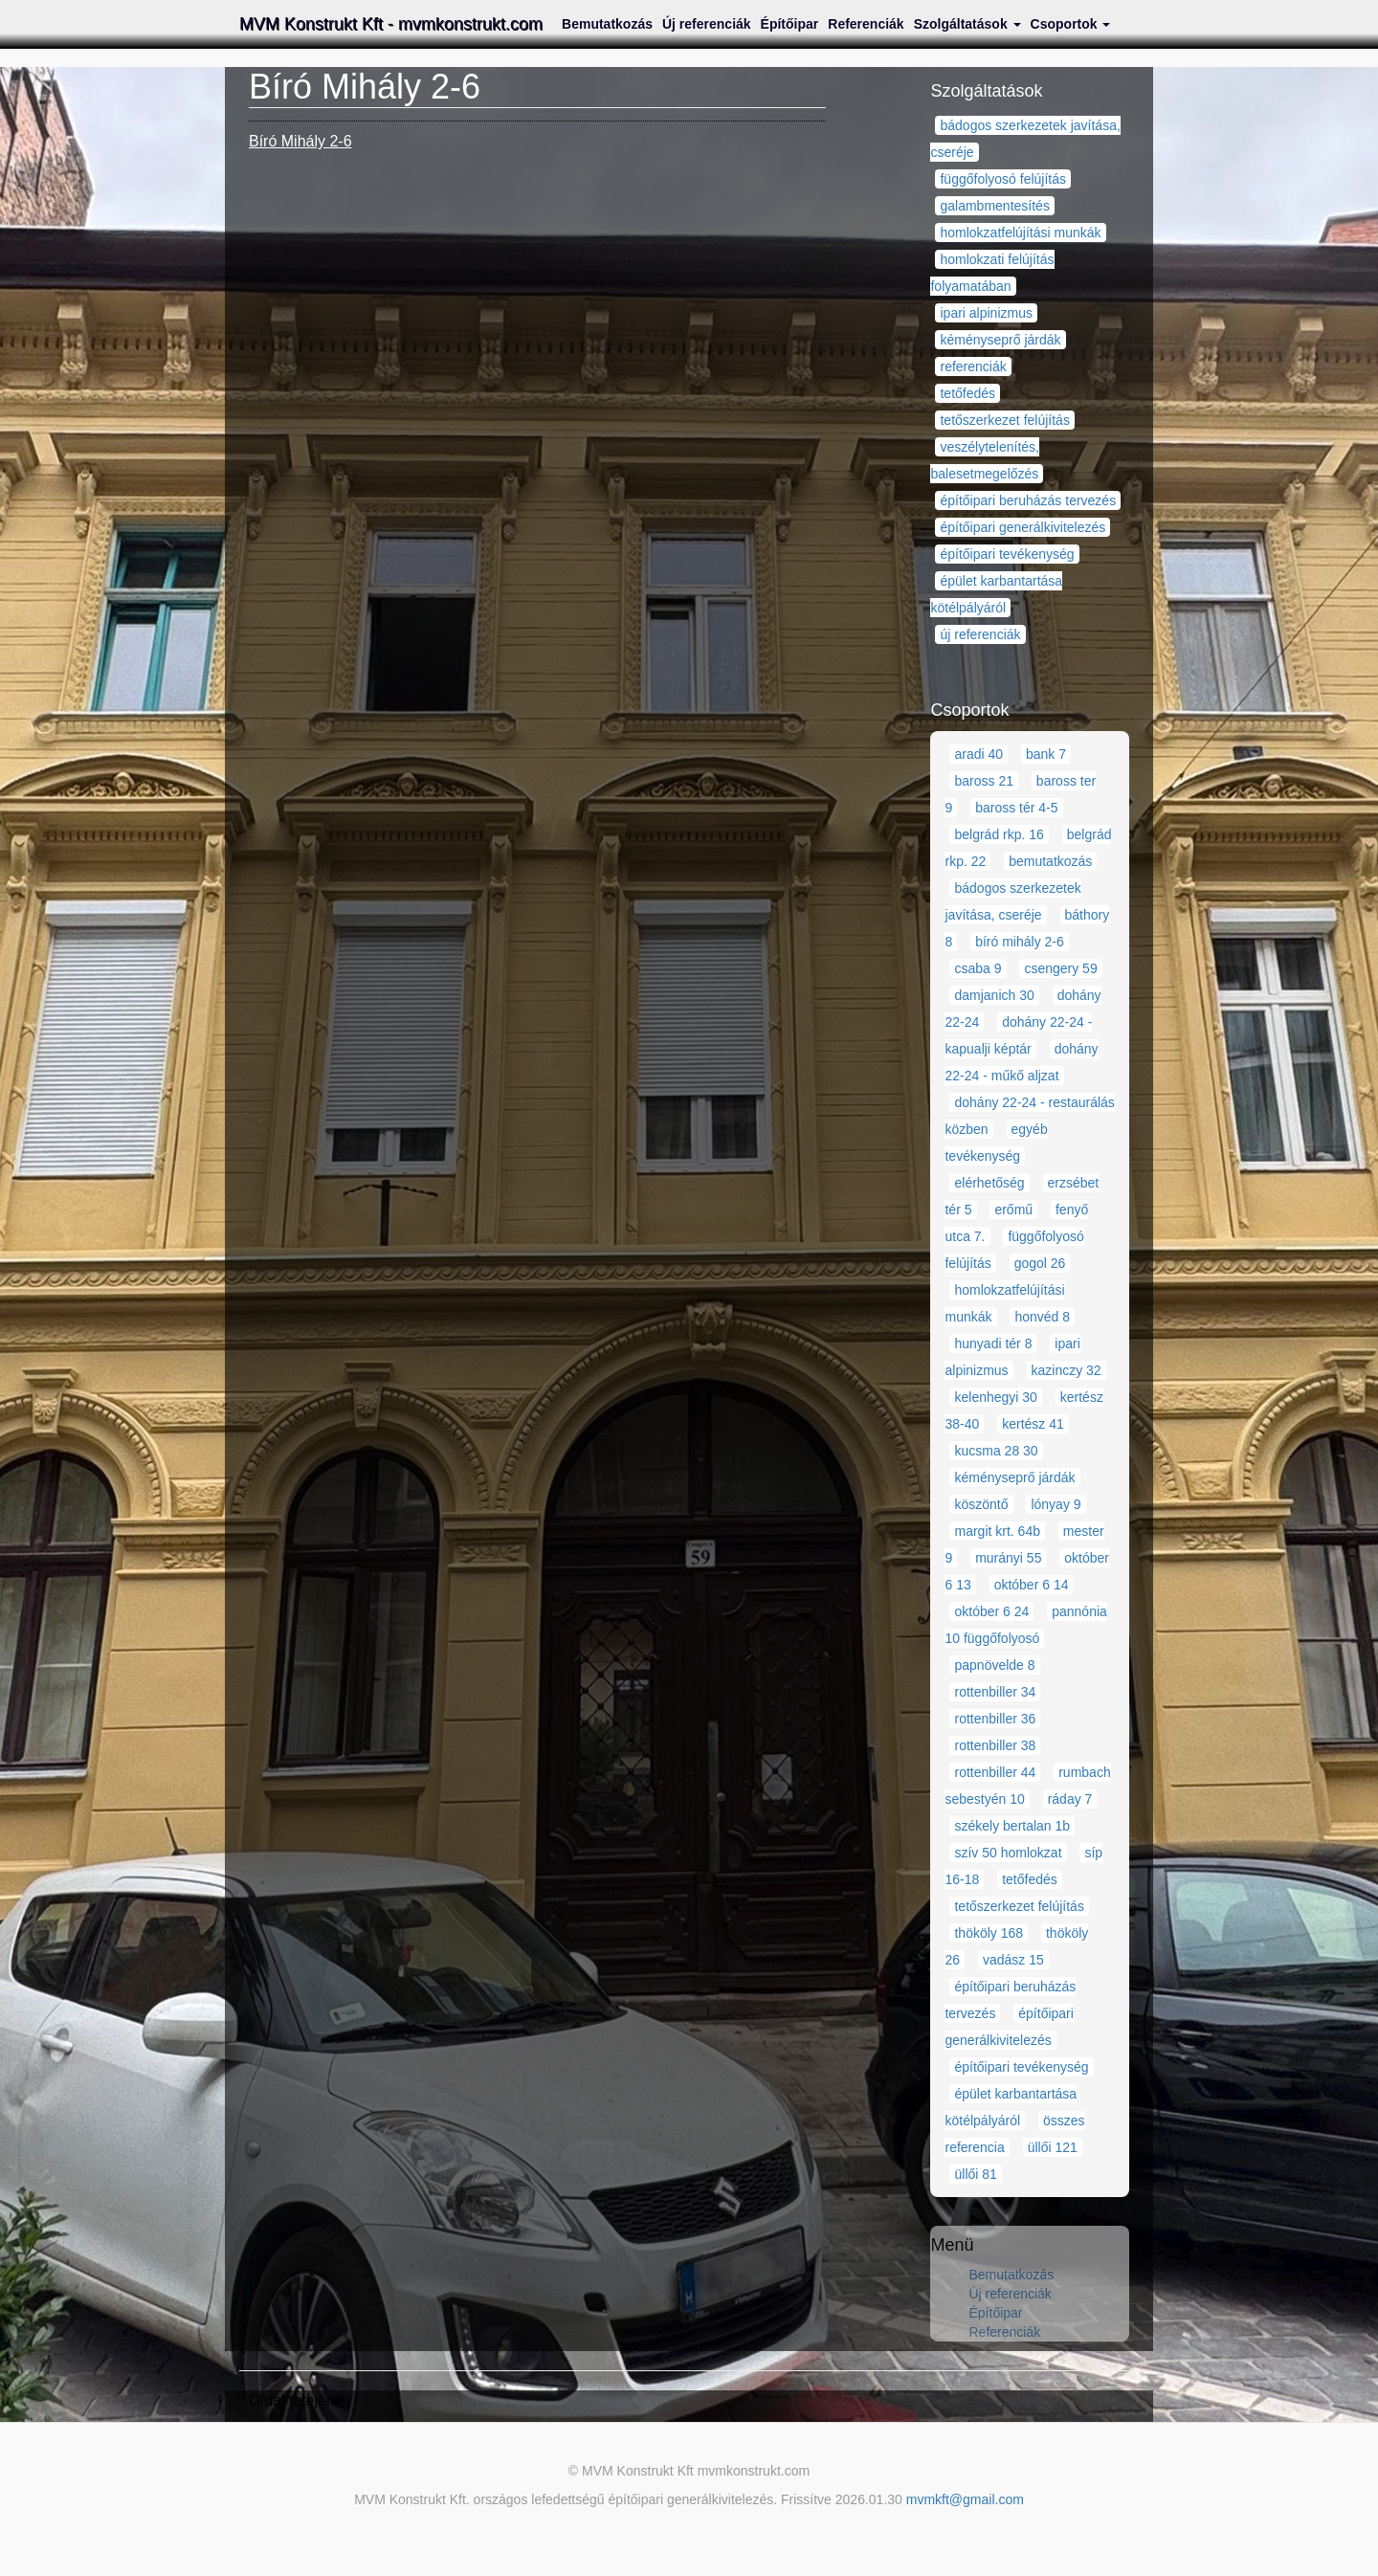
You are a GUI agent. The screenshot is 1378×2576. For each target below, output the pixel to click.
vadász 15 (1013, 1959)
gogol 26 (1040, 1263)
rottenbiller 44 (994, 1772)
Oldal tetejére (294, 2400)
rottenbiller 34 (994, 1691)
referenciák (973, 366)
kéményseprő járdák (1000, 339)
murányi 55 (1008, 1558)
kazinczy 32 (1066, 1370)
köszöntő (981, 1504)
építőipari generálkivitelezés (1022, 527)
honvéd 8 (1042, 1316)
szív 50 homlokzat (1007, 1852)
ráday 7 (1070, 1799)
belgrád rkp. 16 (998, 834)
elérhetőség (989, 1182)
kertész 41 (1033, 1424)
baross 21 (983, 780)
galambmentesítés (994, 205)
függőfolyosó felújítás (1003, 179)
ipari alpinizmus (986, 313)
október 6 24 (991, 1611)
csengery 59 (1060, 968)
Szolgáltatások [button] (967, 24)
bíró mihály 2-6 (1019, 941)
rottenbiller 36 (994, 1718)
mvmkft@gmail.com (965, 2499)
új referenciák (980, 634)
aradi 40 (978, 754)
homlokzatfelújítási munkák (1020, 232)
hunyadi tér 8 (993, 1343)
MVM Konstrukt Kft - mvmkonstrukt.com (391, 23)
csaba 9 (977, 968)
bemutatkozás (1050, 861)
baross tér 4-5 (1016, 807)
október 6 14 (1031, 1584)
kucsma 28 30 (995, 1450)
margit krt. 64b (996, 1531)
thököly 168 (988, 1933)
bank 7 (1046, 754)
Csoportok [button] (1071, 24)
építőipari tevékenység (1007, 554)
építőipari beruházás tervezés (1028, 500)
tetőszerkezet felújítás (1004, 420)
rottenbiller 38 (994, 1745)
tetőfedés (967, 393)
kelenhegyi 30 (995, 1397)
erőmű (1013, 1209)
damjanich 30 (994, 995)
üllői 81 (975, 2174)
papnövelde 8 (994, 1665)
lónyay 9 (1055, 1504)
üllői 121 (1053, 2147)
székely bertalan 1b (1012, 1825)
